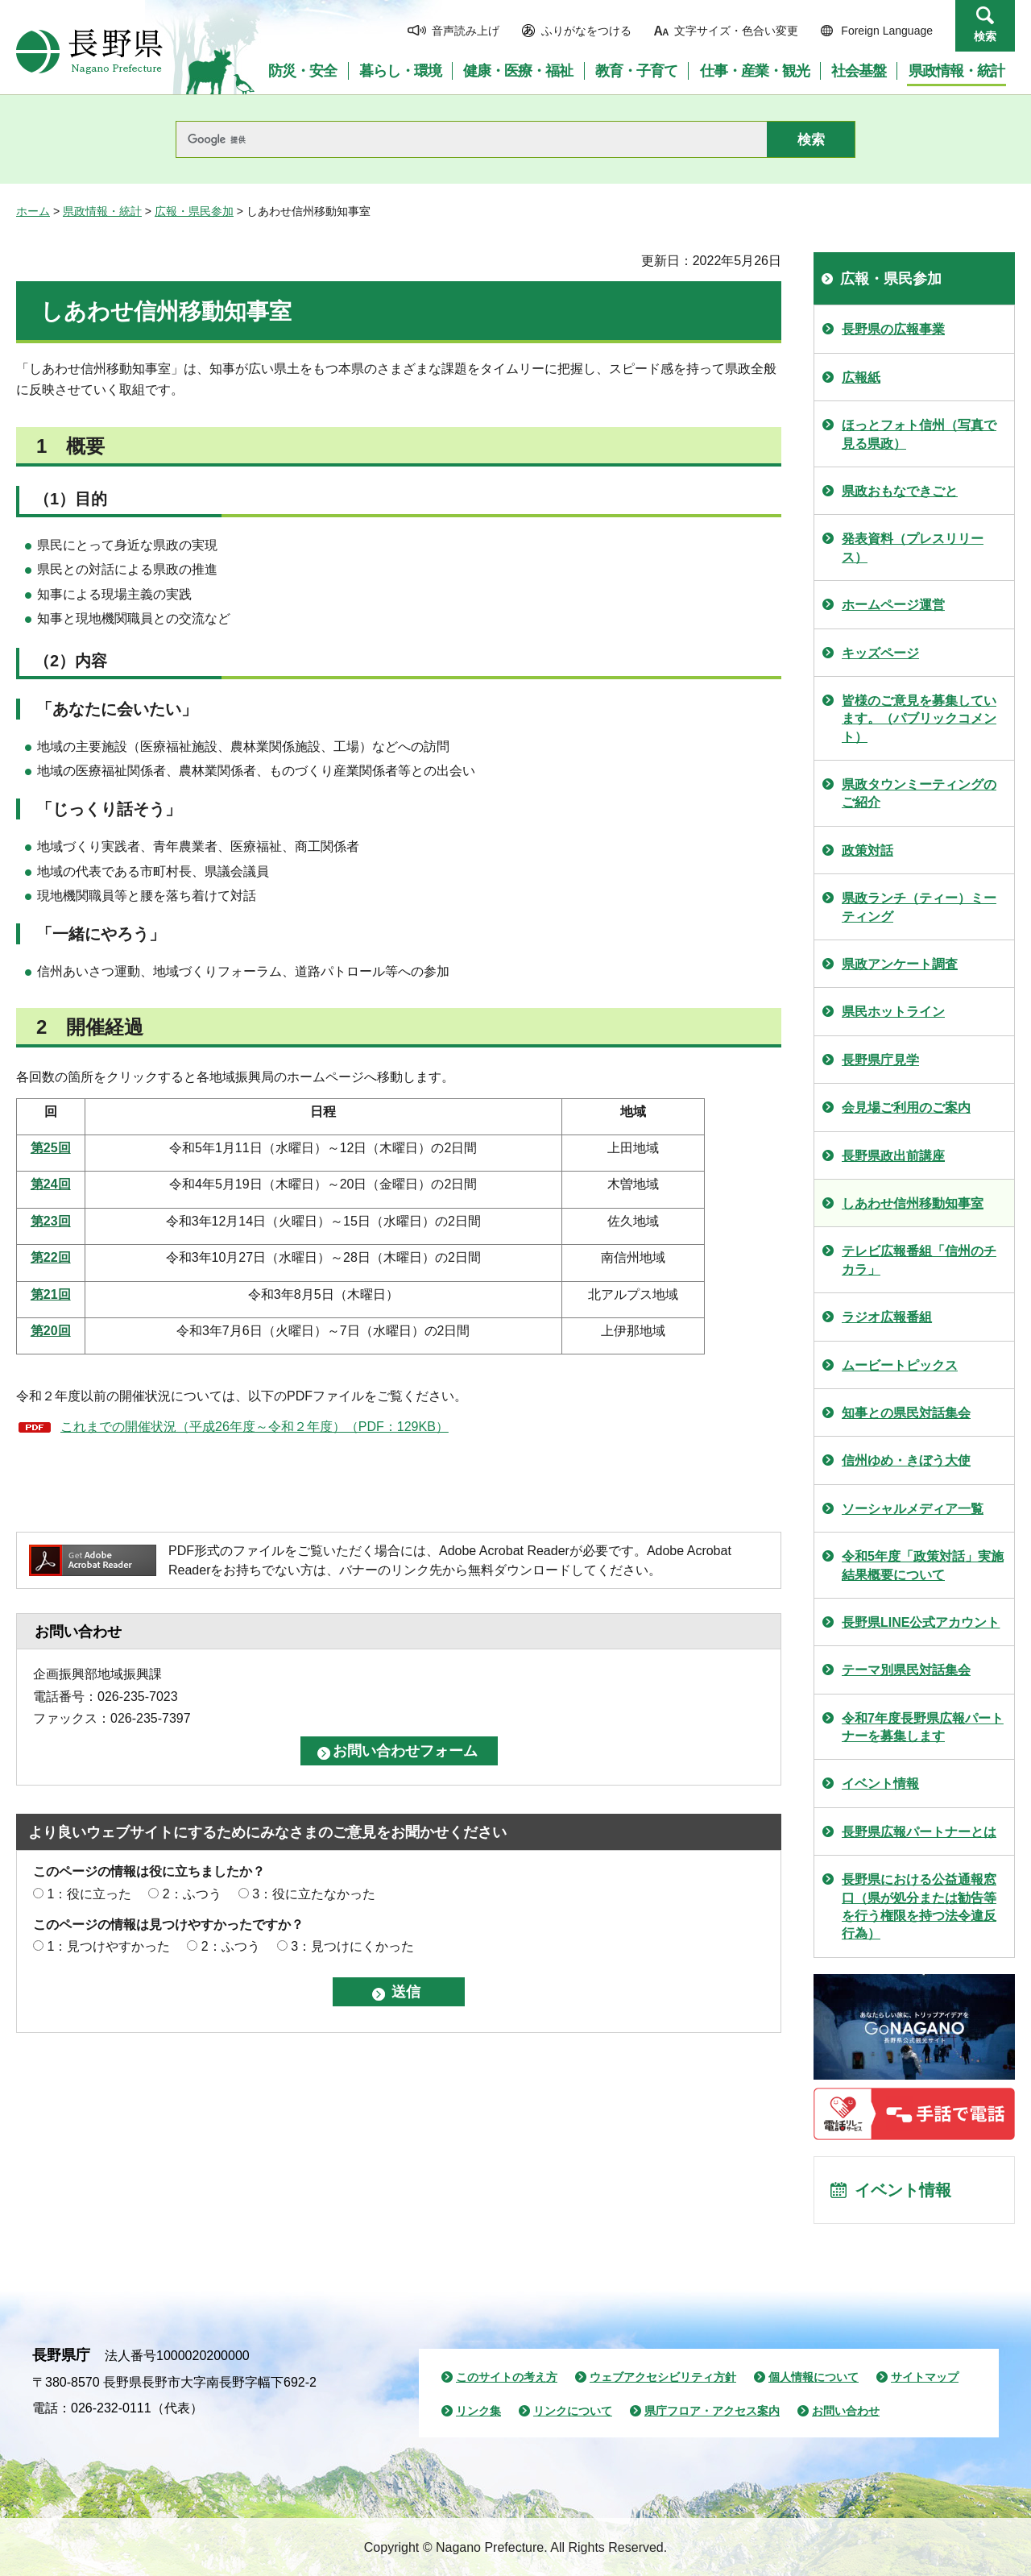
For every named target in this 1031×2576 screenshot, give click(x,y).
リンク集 (478, 2410)
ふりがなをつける (586, 30)
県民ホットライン (893, 1011)
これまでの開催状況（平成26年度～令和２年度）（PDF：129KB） (254, 1426)
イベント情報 (880, 1783)
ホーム (33, 211)
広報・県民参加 (194, 211)
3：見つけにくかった (352, 1946)
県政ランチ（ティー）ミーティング (919, 907)
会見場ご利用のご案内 (906, 1107)
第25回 (51, 1148)
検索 (985, 36)
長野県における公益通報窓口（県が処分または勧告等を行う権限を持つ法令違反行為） (919, 1906)
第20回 (51, 1331)
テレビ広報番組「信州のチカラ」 (919, 1260)
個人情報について (813, 2377)
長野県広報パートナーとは (919, 1832)
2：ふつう (192, 1894)
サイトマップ (925, 2377)
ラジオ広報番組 (887, 1317)
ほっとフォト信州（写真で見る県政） (919, 434)
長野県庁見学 (880, 1060)
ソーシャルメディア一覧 (912, 1509)
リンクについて (572, 2410)
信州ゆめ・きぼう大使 (906, 1460)
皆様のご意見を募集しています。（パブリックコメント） (919, 719)
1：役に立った (89, 1894)
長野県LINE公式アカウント (921, 1622)
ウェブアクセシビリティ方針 (663, 2377)
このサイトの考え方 (506, 2377)
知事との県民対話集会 (906, 1413)
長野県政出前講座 (893, 1156)
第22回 (51, 1257)
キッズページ (880, 653)
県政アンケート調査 (900, 964)
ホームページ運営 (893, 605)
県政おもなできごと (900, 491)
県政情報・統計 (102, 211)
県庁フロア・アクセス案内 (712, 2410)
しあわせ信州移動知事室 (912, 1203)
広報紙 (861, 377)
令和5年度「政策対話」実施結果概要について (923, 1565)
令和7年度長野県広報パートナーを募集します (923, 1727)
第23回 (51, 1221)
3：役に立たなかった (313, 1894)
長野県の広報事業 (893, 329)
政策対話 (867, 850)
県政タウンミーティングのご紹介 (919, 793)
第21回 (51, 1294)
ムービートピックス (900, 1365)
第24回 (51, 1184)
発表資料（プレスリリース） (912, 547)
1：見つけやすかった (108, 1946)
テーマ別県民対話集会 (906, 1670)
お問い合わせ (846, 2410)
